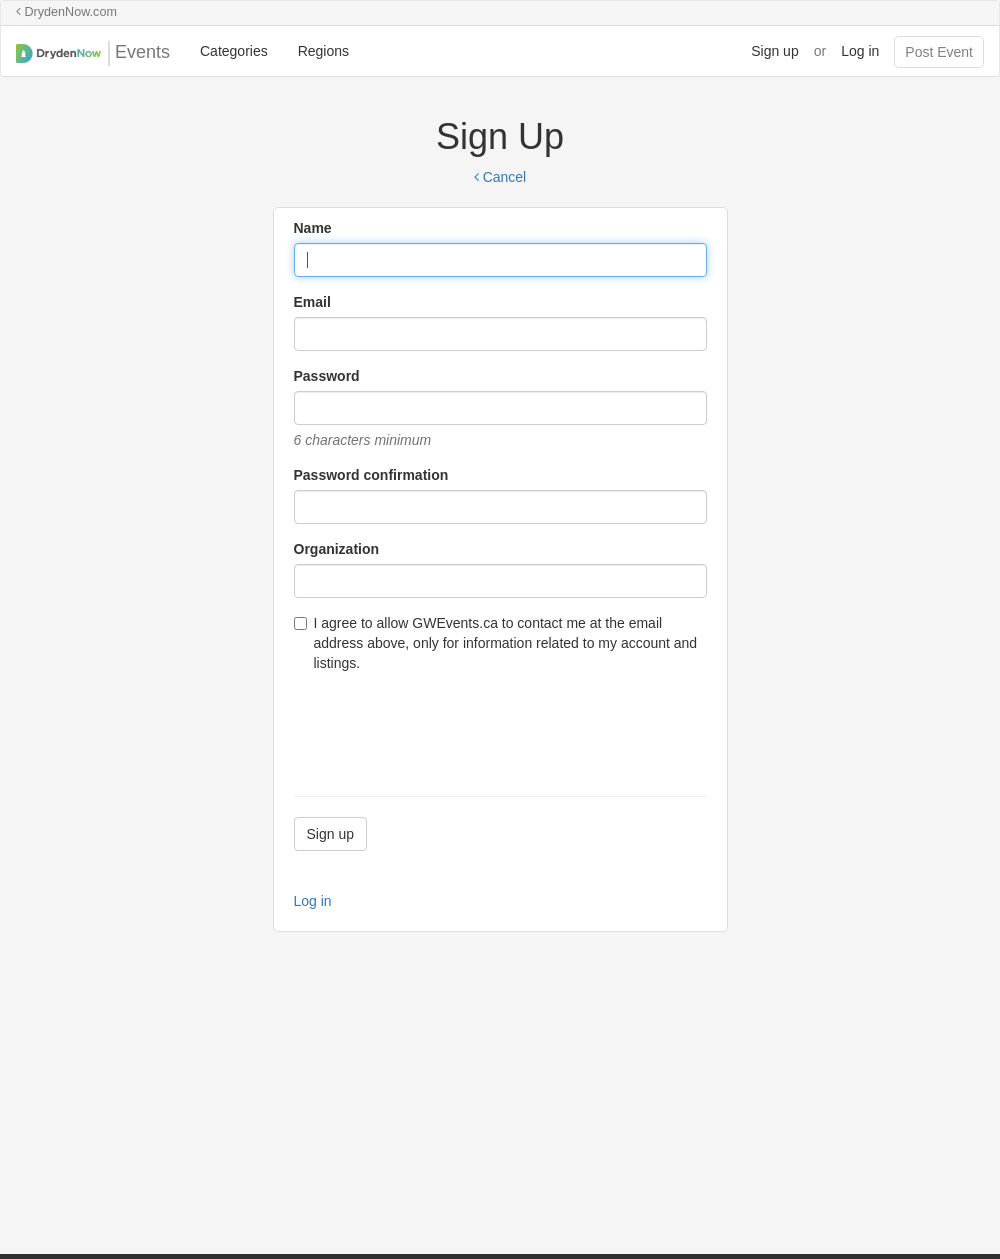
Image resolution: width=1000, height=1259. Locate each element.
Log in (860, 51)
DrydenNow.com (66, 12)
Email (312, 302)
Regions (323, 51)
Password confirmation (371, 475)
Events (93, 53)
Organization (337, 549)
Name (313, 228)
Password (327, 376)
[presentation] (446, 727)
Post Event (939, 52)
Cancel (500, 177)
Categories (234, 51)
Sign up (774, 51)
